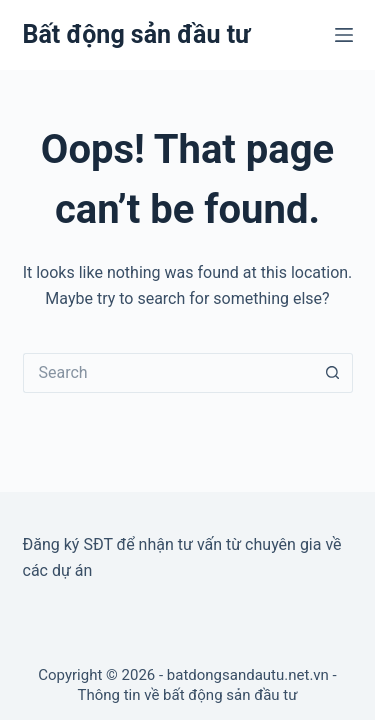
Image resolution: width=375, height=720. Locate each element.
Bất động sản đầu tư (137, 34)
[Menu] (344, 35)
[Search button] (333, 373)
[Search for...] (168, 373)
